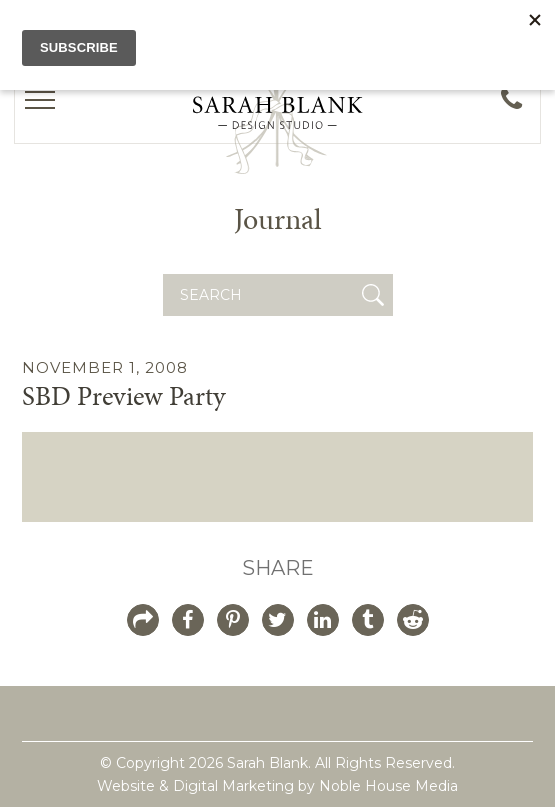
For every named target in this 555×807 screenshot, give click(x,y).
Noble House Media (388, 786)
